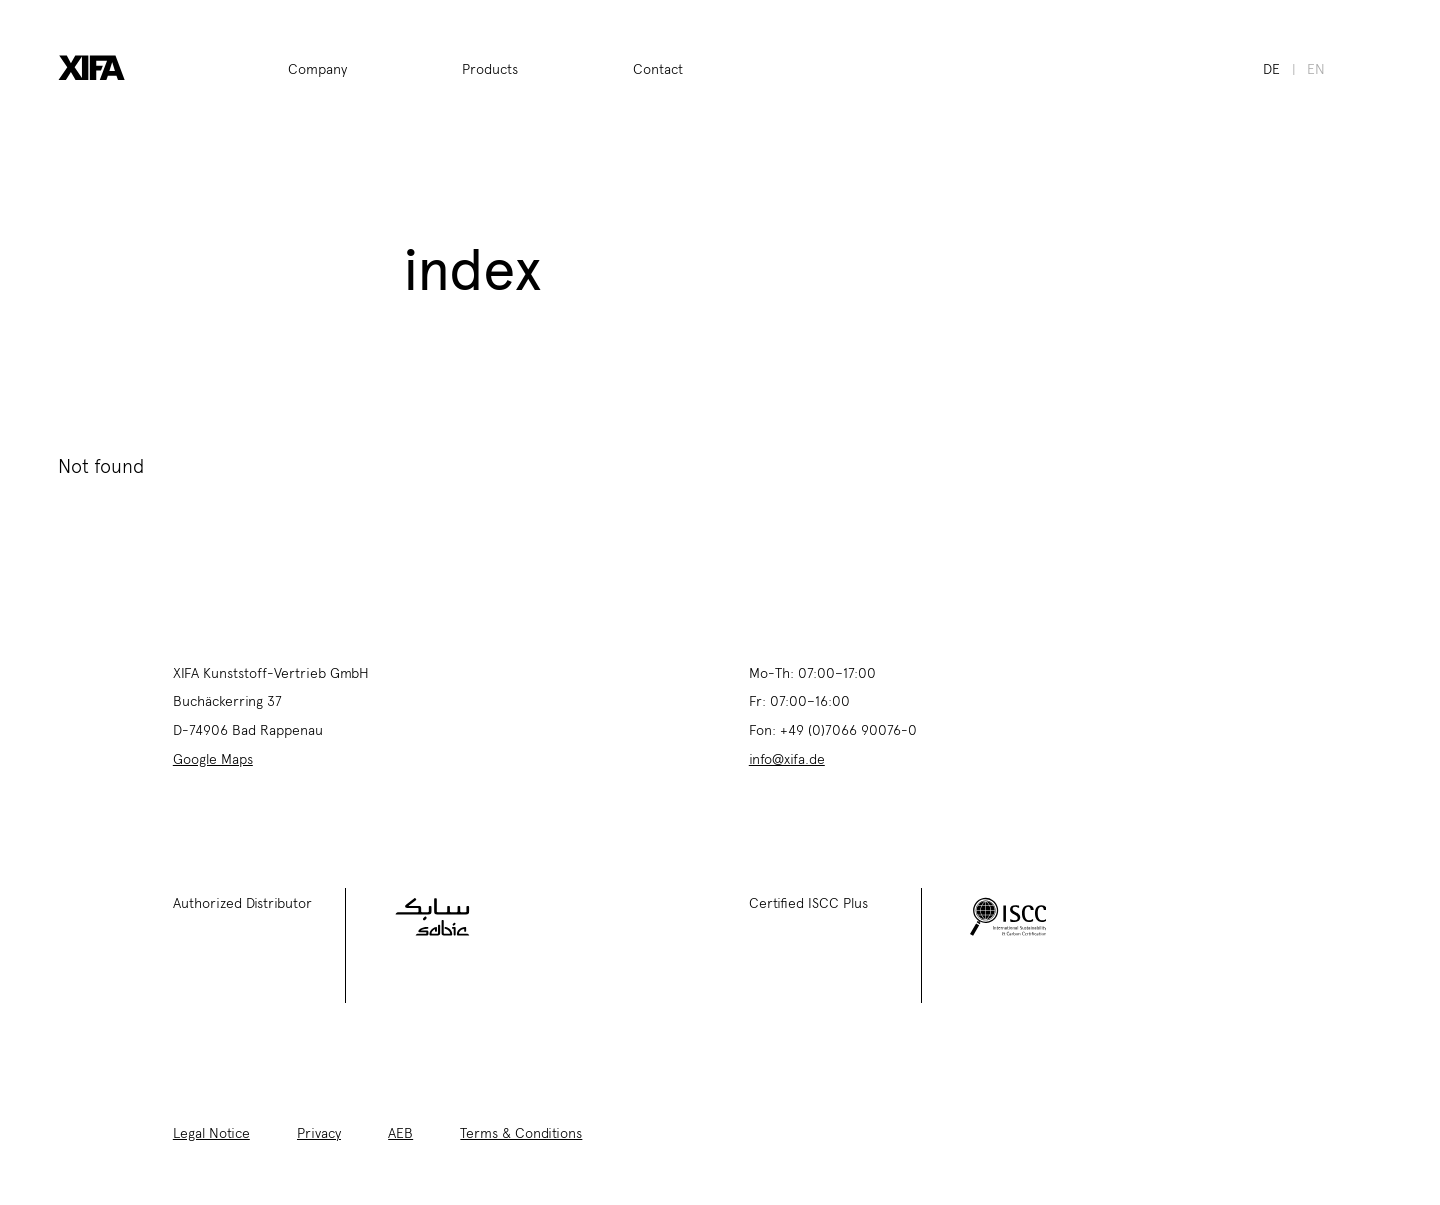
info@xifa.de (787, 758)
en (1316, 68)
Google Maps (213, 758)
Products (490, 68)
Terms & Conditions (521, 1132)
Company (317, 68)
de (1271, 68)
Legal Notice (211, 1132)
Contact (658, 68)
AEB (400, 1132)
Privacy (319, 1132)
